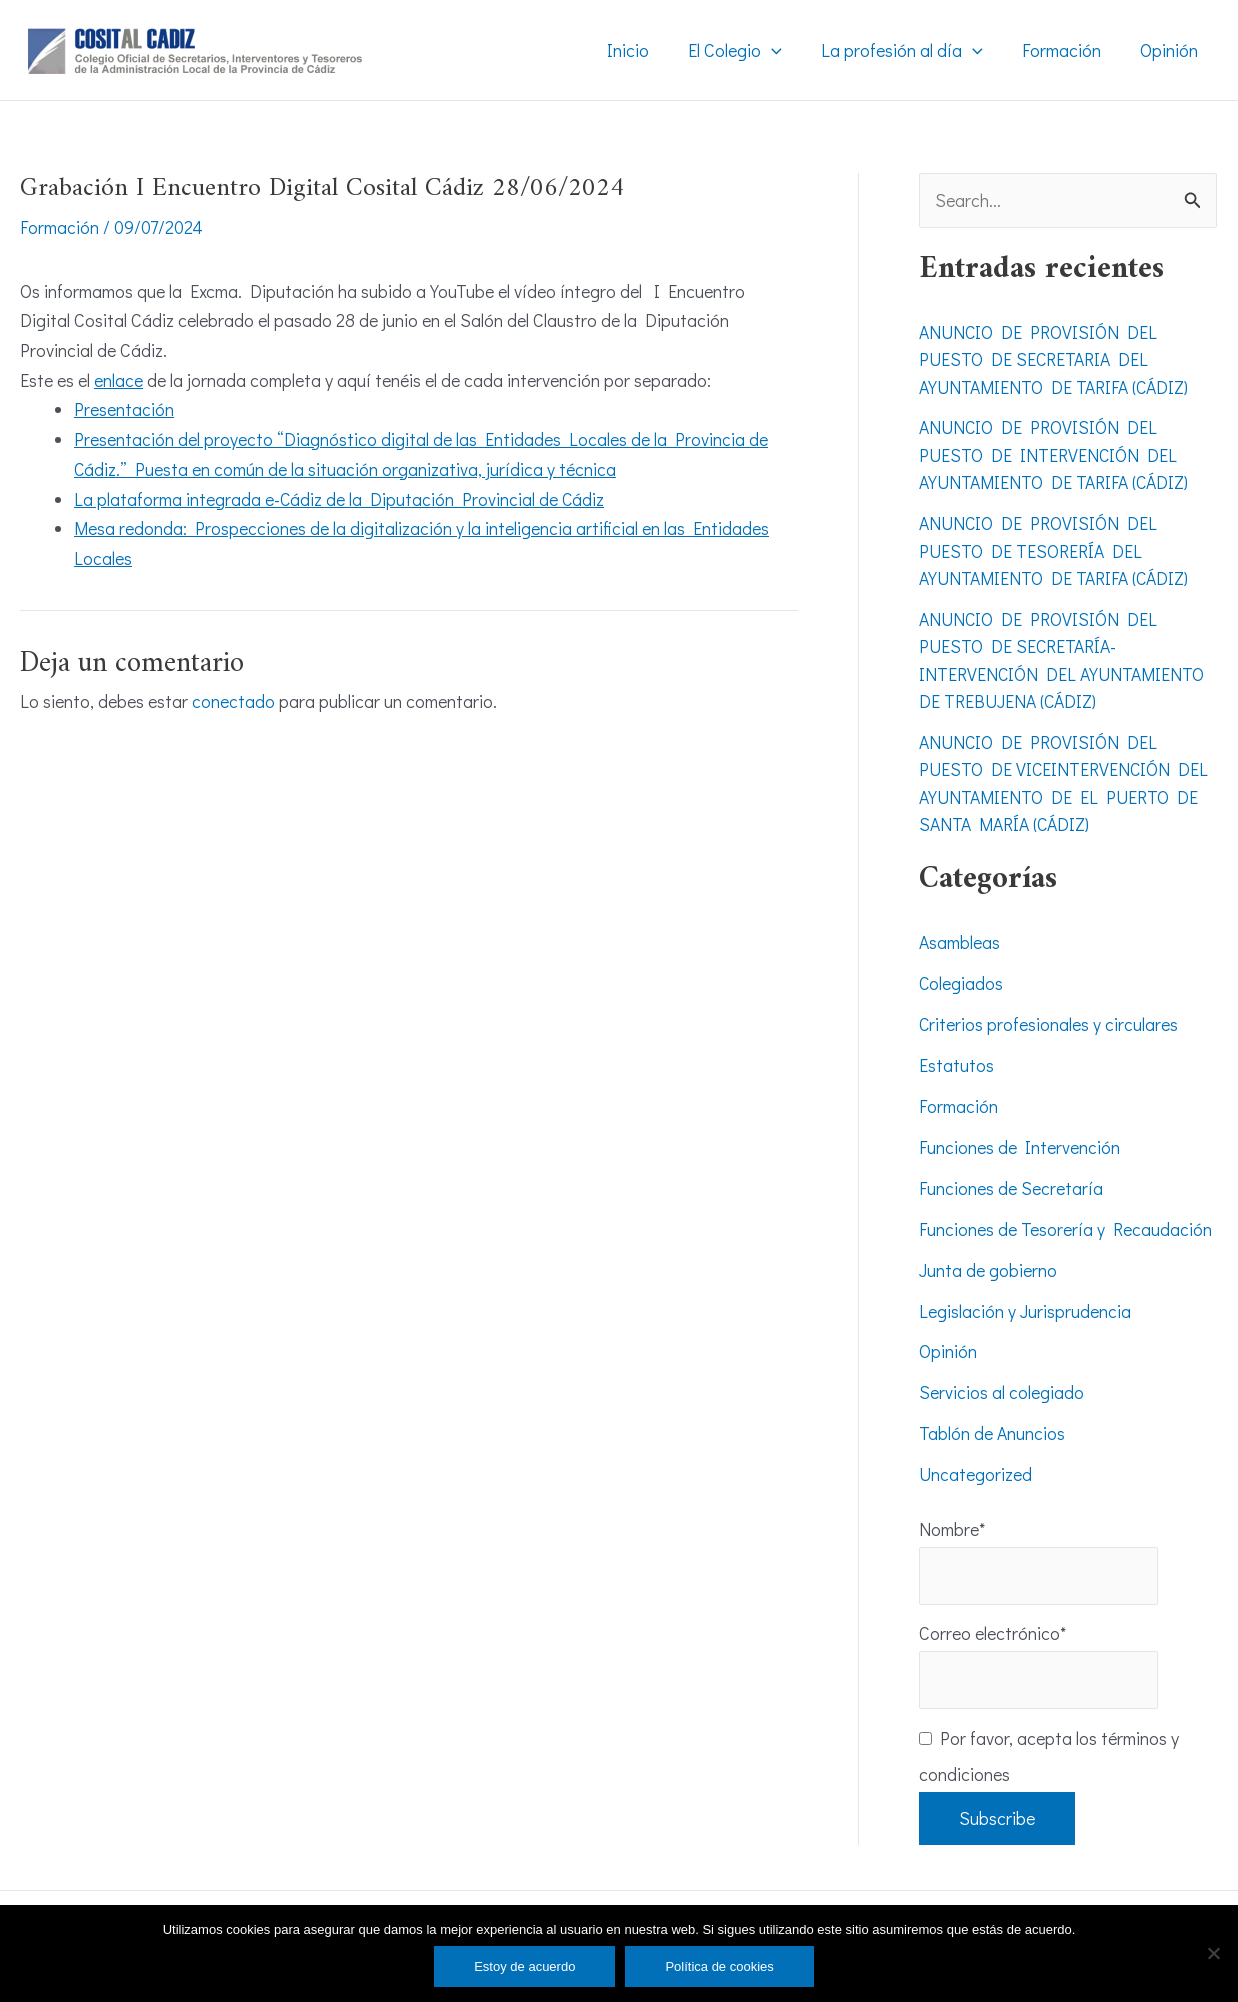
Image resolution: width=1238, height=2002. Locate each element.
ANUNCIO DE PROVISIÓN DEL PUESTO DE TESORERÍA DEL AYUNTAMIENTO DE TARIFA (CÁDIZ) (1057, 548)
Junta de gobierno (988, 1260)
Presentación (124, 409)
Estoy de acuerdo (524, 1966)
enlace (118, 379)
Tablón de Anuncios (992, 1422)
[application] (782, 50)
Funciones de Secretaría (1011, 1179)
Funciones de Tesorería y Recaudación (1065, 1220)
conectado (233, 701)
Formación (59, 227)
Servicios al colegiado (1001, 1382)
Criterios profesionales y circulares (1049, 1017)
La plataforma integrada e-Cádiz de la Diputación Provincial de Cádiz (340, 498)
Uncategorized (975, 1463)
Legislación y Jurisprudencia (1025, 1301)
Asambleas (960, 936)
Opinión (948, 1341)
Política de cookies (719, 1966)
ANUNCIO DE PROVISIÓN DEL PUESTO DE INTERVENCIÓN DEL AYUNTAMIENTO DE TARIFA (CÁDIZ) (1057, 454)
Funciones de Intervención (1019, 1139)
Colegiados (961, 977)
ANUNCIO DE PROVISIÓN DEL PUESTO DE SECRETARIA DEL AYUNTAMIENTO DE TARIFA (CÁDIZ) (1057, 359)
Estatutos (956, 1058)
